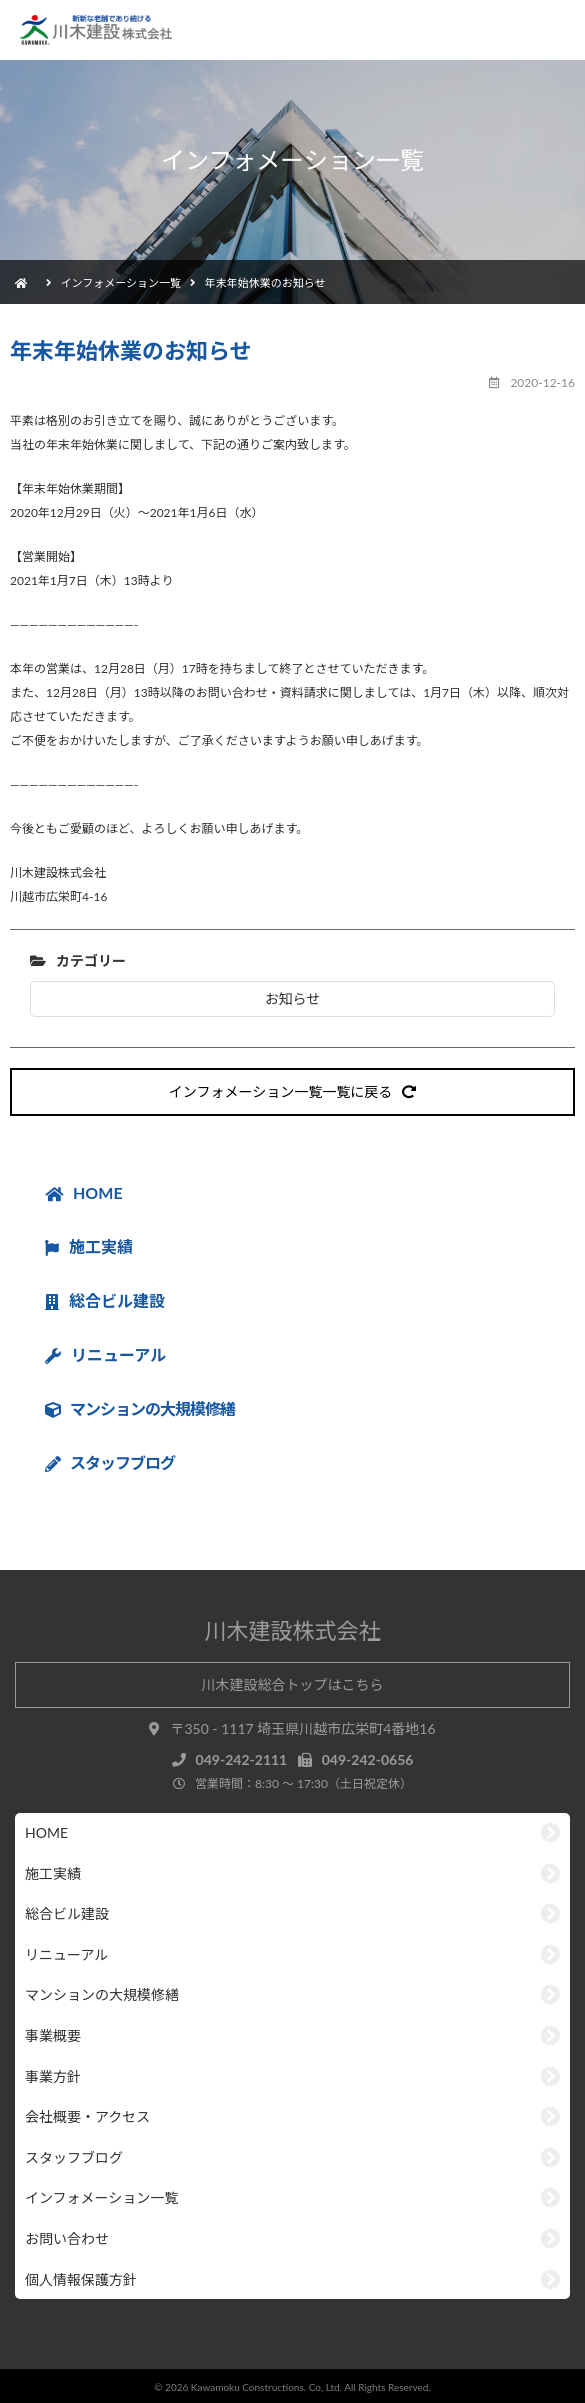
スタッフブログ (74, 2157)
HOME (84, 1192)
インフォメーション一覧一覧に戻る (292, 1091)
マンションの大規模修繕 (102, 1994)
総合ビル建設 (105, 1300)
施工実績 (89, 1246)
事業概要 (53, 2035)
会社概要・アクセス (87, 2116)
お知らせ (293, 998)
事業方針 (53, 2076)
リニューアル (105, 1354)
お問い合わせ (67, 2238)
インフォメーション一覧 (121, 282)
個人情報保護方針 (81, 2279)
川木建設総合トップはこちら (293, 1684)
